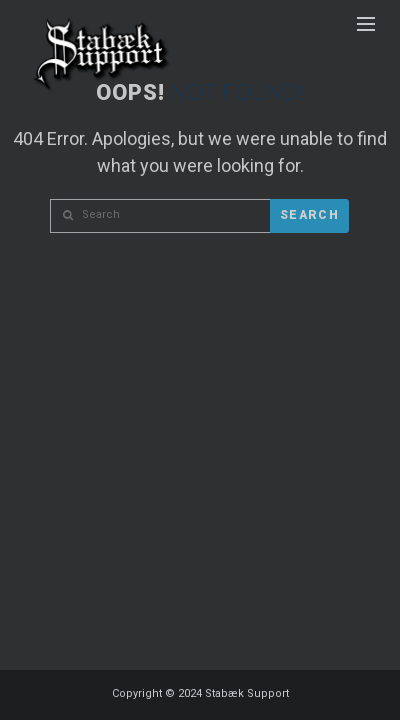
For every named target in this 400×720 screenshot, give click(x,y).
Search (309, 215)
